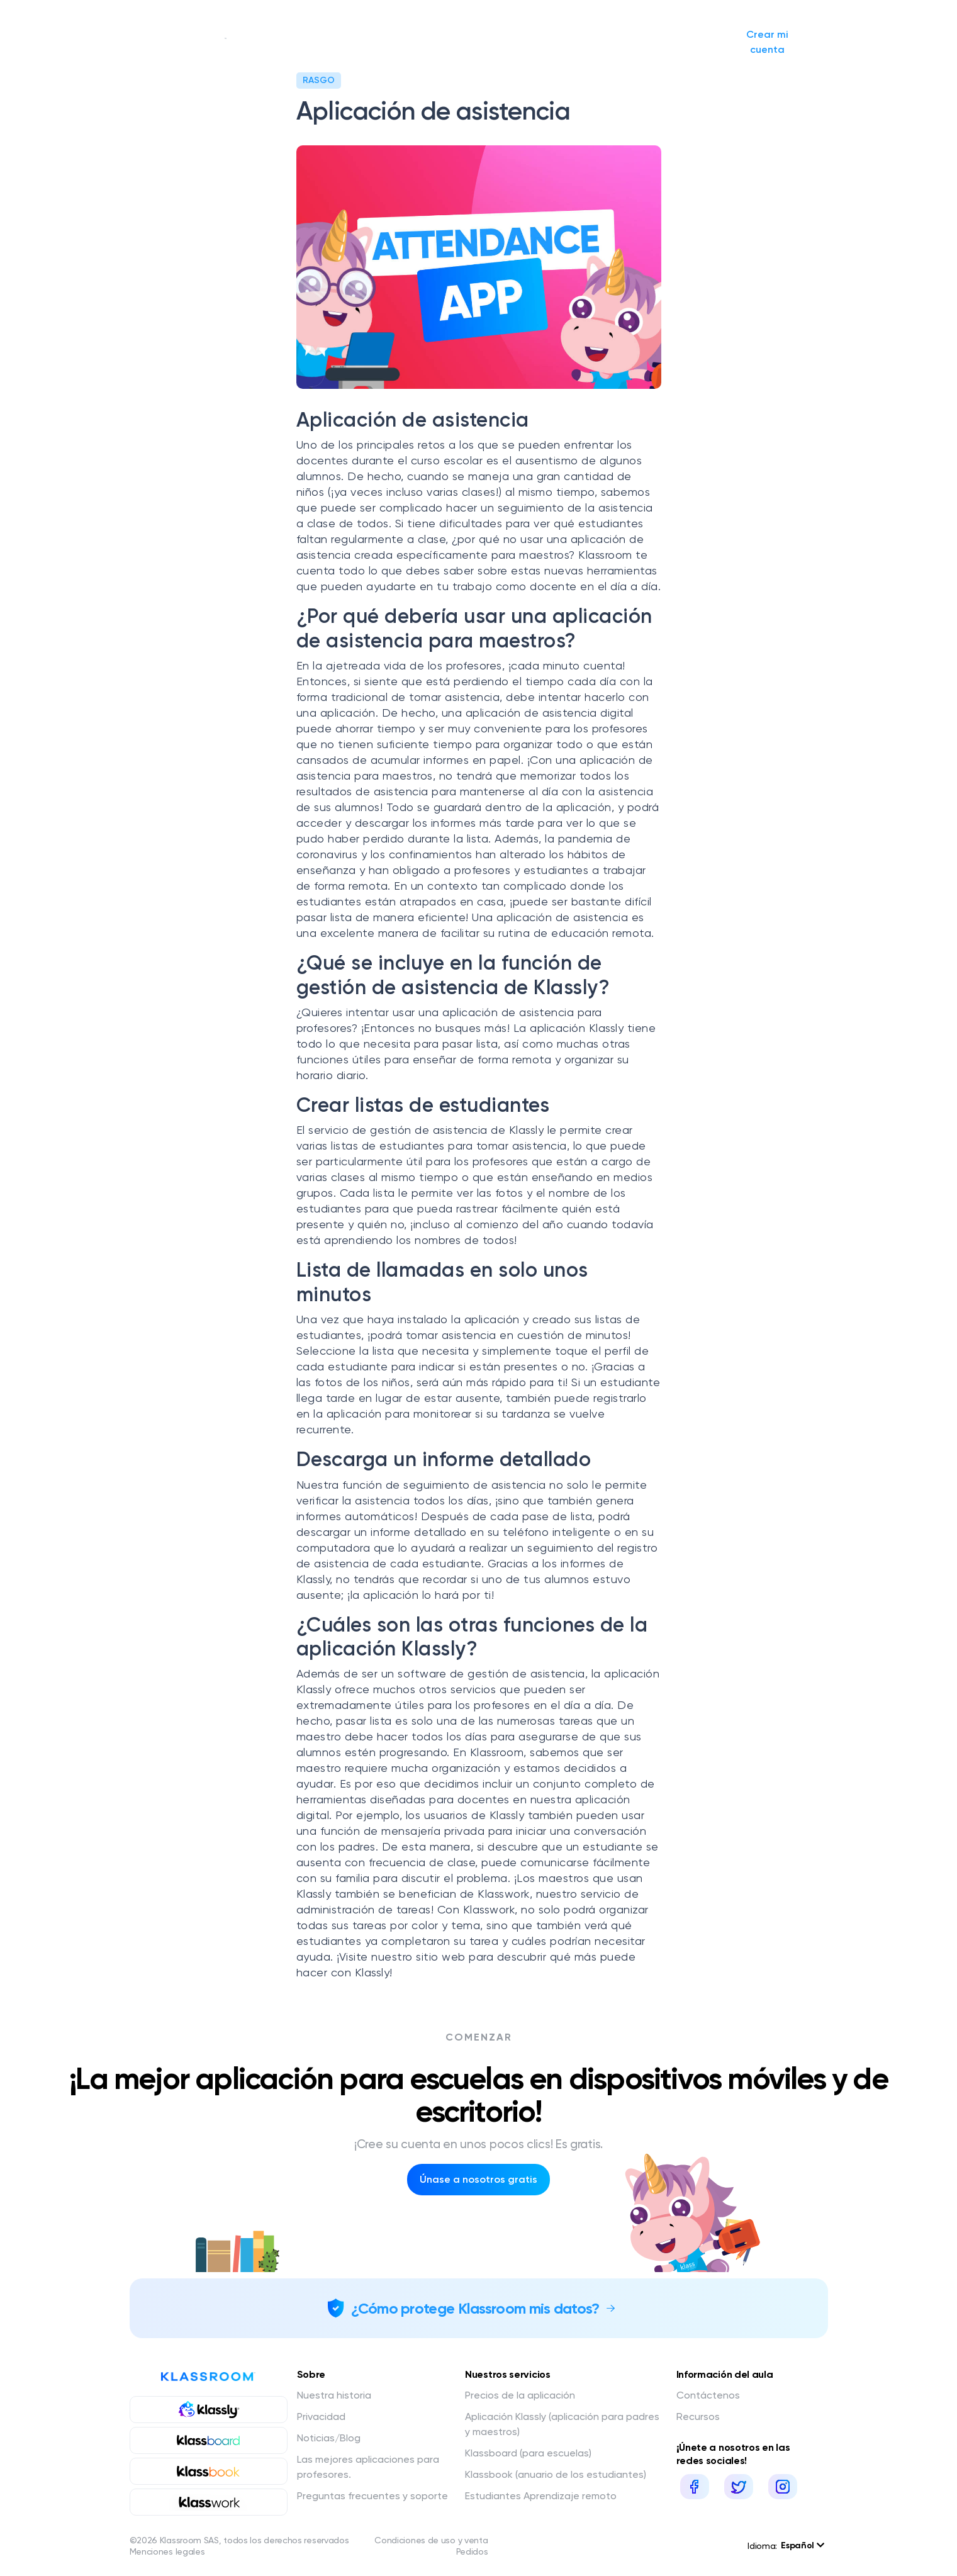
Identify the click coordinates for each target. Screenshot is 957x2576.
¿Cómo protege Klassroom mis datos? (475, 2308)
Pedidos (472, 2551)
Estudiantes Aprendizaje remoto (541, 2496)
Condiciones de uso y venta (431, 2540)
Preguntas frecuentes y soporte (372, 2496)
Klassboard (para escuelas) (528, 2453)
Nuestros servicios (383, 42)
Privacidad (321, 2416)
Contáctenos (708, 2395)
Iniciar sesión (657, 41)
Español (802, 2545)
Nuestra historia (266, 41)
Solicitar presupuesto (565, 41)
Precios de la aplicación (520, 2395)
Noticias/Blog (489, 42)
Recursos (698, 2416)
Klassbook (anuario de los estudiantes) (555, 2474)
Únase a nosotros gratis (478, 2179)
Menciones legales (167, 2551)
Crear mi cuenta (767, 41)
